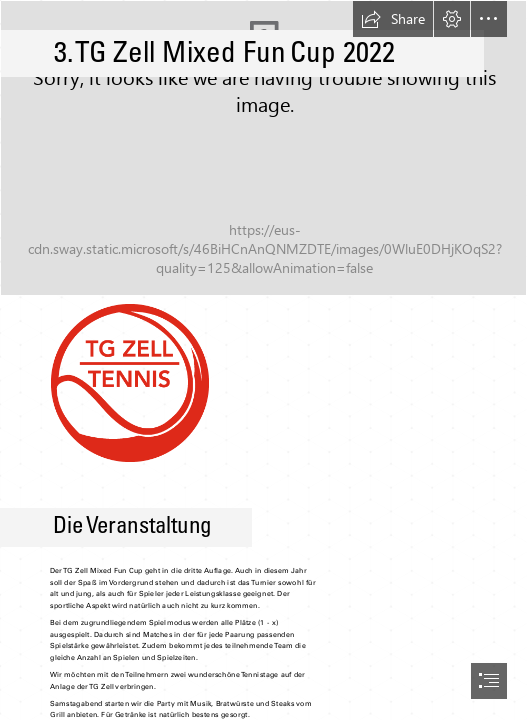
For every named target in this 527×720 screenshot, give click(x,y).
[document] (263, 360)
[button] (393, 19)
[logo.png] (129, 382)
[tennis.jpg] (263, 148)
